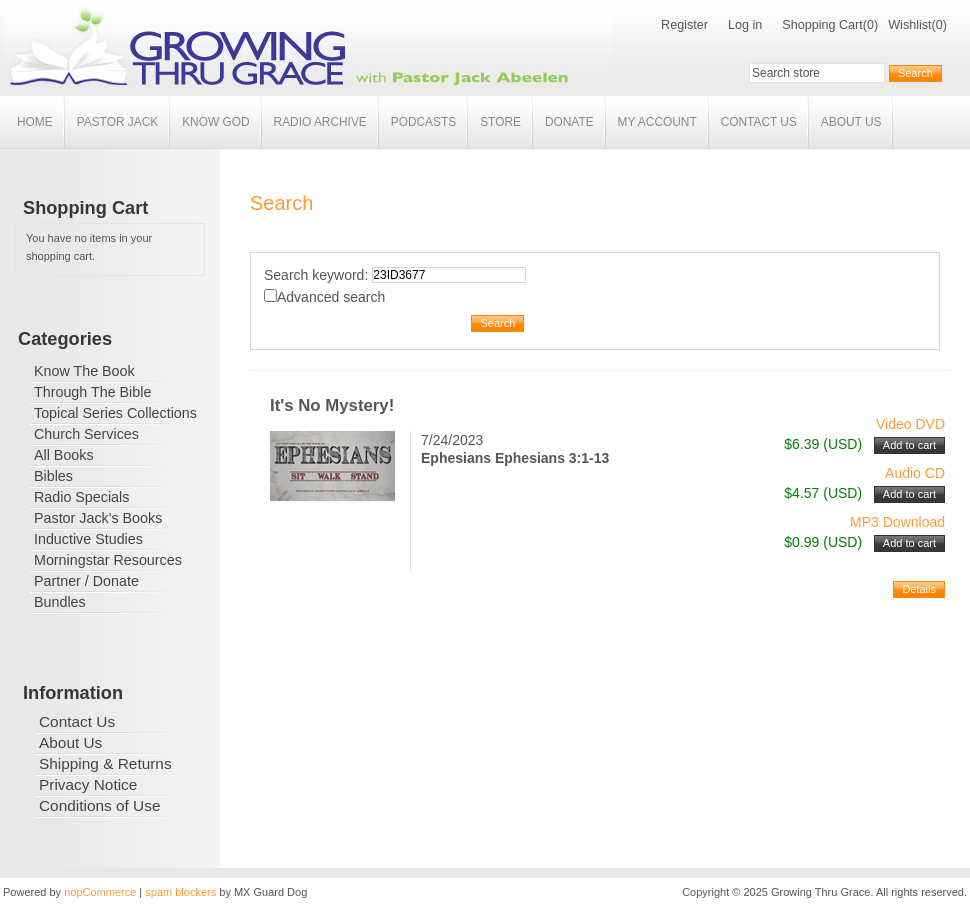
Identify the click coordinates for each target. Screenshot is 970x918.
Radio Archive (320, 122)
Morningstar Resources (108, 560)
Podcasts (423, 122)
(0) (870, 25)
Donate (569, 122)
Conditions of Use (99, 805)
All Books (64, 455)
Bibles (53, 476)
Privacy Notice (88, 784)
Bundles (60, 602)
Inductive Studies (88, 539)
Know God (215, 122)
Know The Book (84, 371)
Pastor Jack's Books (98, 518)
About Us (851, 122)
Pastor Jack (118, 122)
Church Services (86, 434)
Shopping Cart (822, 25)
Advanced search (331, 297)
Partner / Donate (86, 581)
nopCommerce (100, 892)
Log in (745, 25)
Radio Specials (81, 497)
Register (684, 25)
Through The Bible (92, 392)
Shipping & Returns (105, 763)
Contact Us (759, 122)
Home (35, 122)
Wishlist (909, 25)
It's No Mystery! (332, 405)
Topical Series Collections (115, 413)
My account (657, 122)
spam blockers (180, 892)
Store (500, 122)
